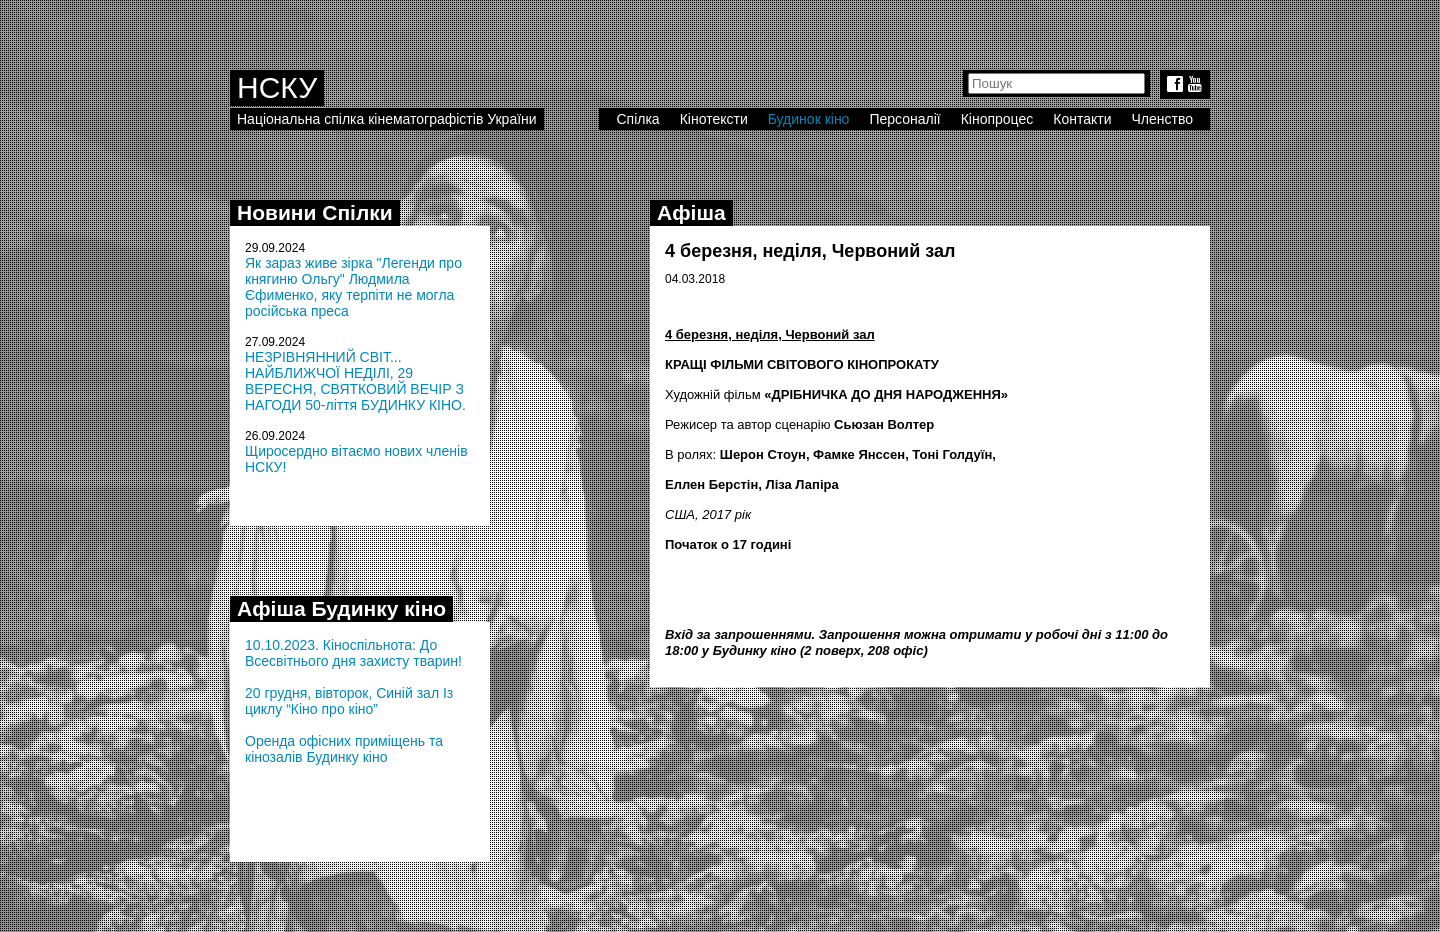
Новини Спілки (315, 212)
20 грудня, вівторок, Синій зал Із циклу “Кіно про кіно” (349, 701)
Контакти (1082, 119)
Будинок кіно (809, 119)
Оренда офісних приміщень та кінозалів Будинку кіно (344, 749)
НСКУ (277, 87)
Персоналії (904, 119)
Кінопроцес (997, 119)
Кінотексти (714, 119)
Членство (1163, 119)
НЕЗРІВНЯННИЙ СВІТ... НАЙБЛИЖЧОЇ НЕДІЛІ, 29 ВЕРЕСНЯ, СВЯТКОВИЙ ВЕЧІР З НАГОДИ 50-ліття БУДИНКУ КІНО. (355, 381)
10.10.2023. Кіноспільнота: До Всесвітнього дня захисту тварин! (353, 653)
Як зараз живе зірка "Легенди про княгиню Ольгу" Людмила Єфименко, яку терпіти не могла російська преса (353, 287)
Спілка (637, 119)
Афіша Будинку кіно (341, 608)
